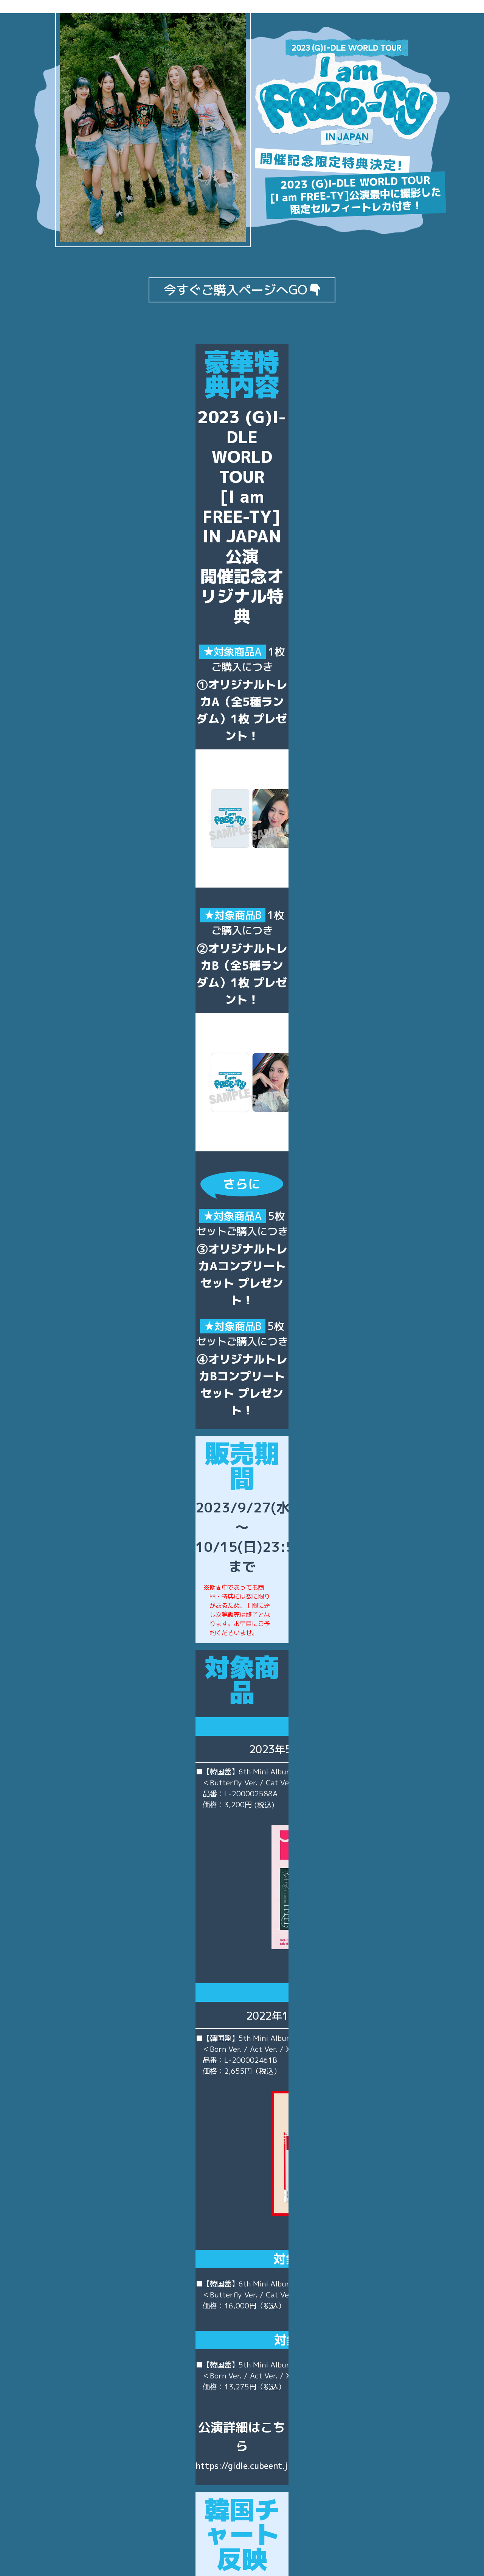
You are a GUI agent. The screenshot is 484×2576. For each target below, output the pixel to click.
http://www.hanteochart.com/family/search (303, 2226)
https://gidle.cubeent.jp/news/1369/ (242, 1973)
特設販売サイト (242, 2391)
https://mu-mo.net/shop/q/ (242, 2500)
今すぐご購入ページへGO (242, 290)
